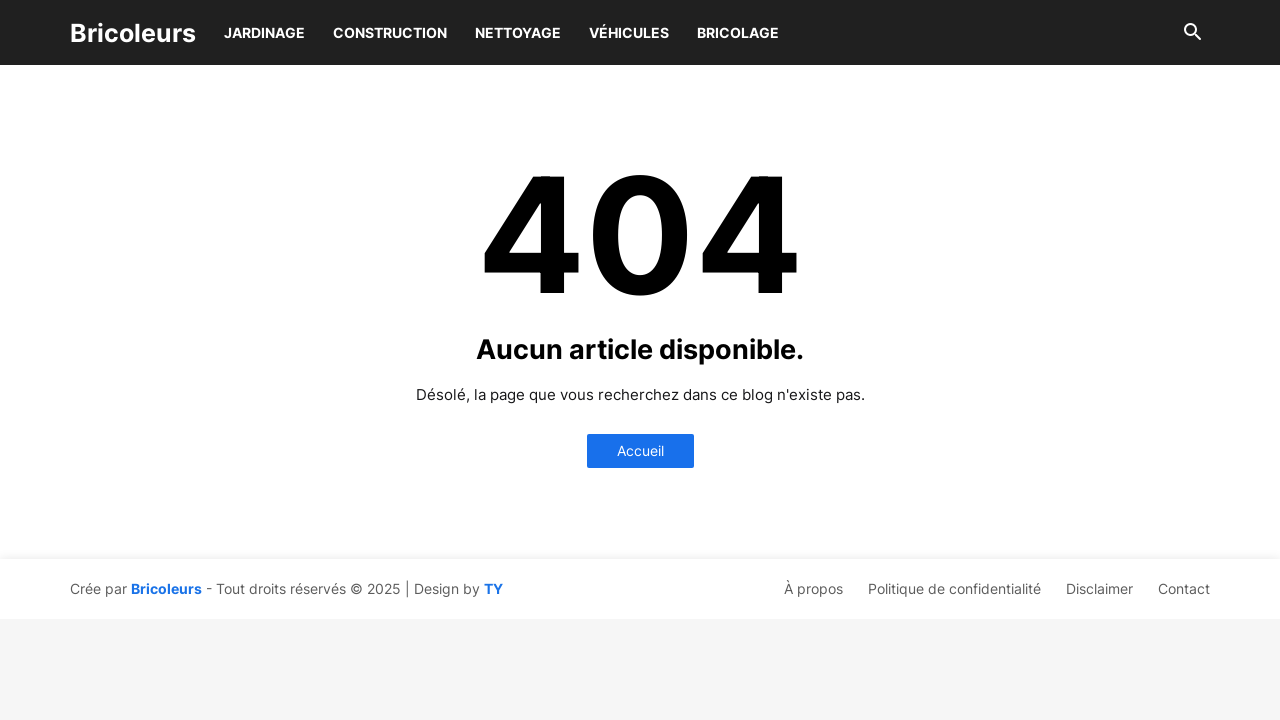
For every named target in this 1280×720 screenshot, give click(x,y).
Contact (1184, 588)
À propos (813, 588)
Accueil (640, 450)
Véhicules (629, 32)
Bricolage (738, 32)
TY (493, 588)
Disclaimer (1099, 588)
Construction (390, 32)
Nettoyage (518, 32)
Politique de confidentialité (954, 588)
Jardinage (264, 32)
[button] (1193, 33)
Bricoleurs (133, 33)
